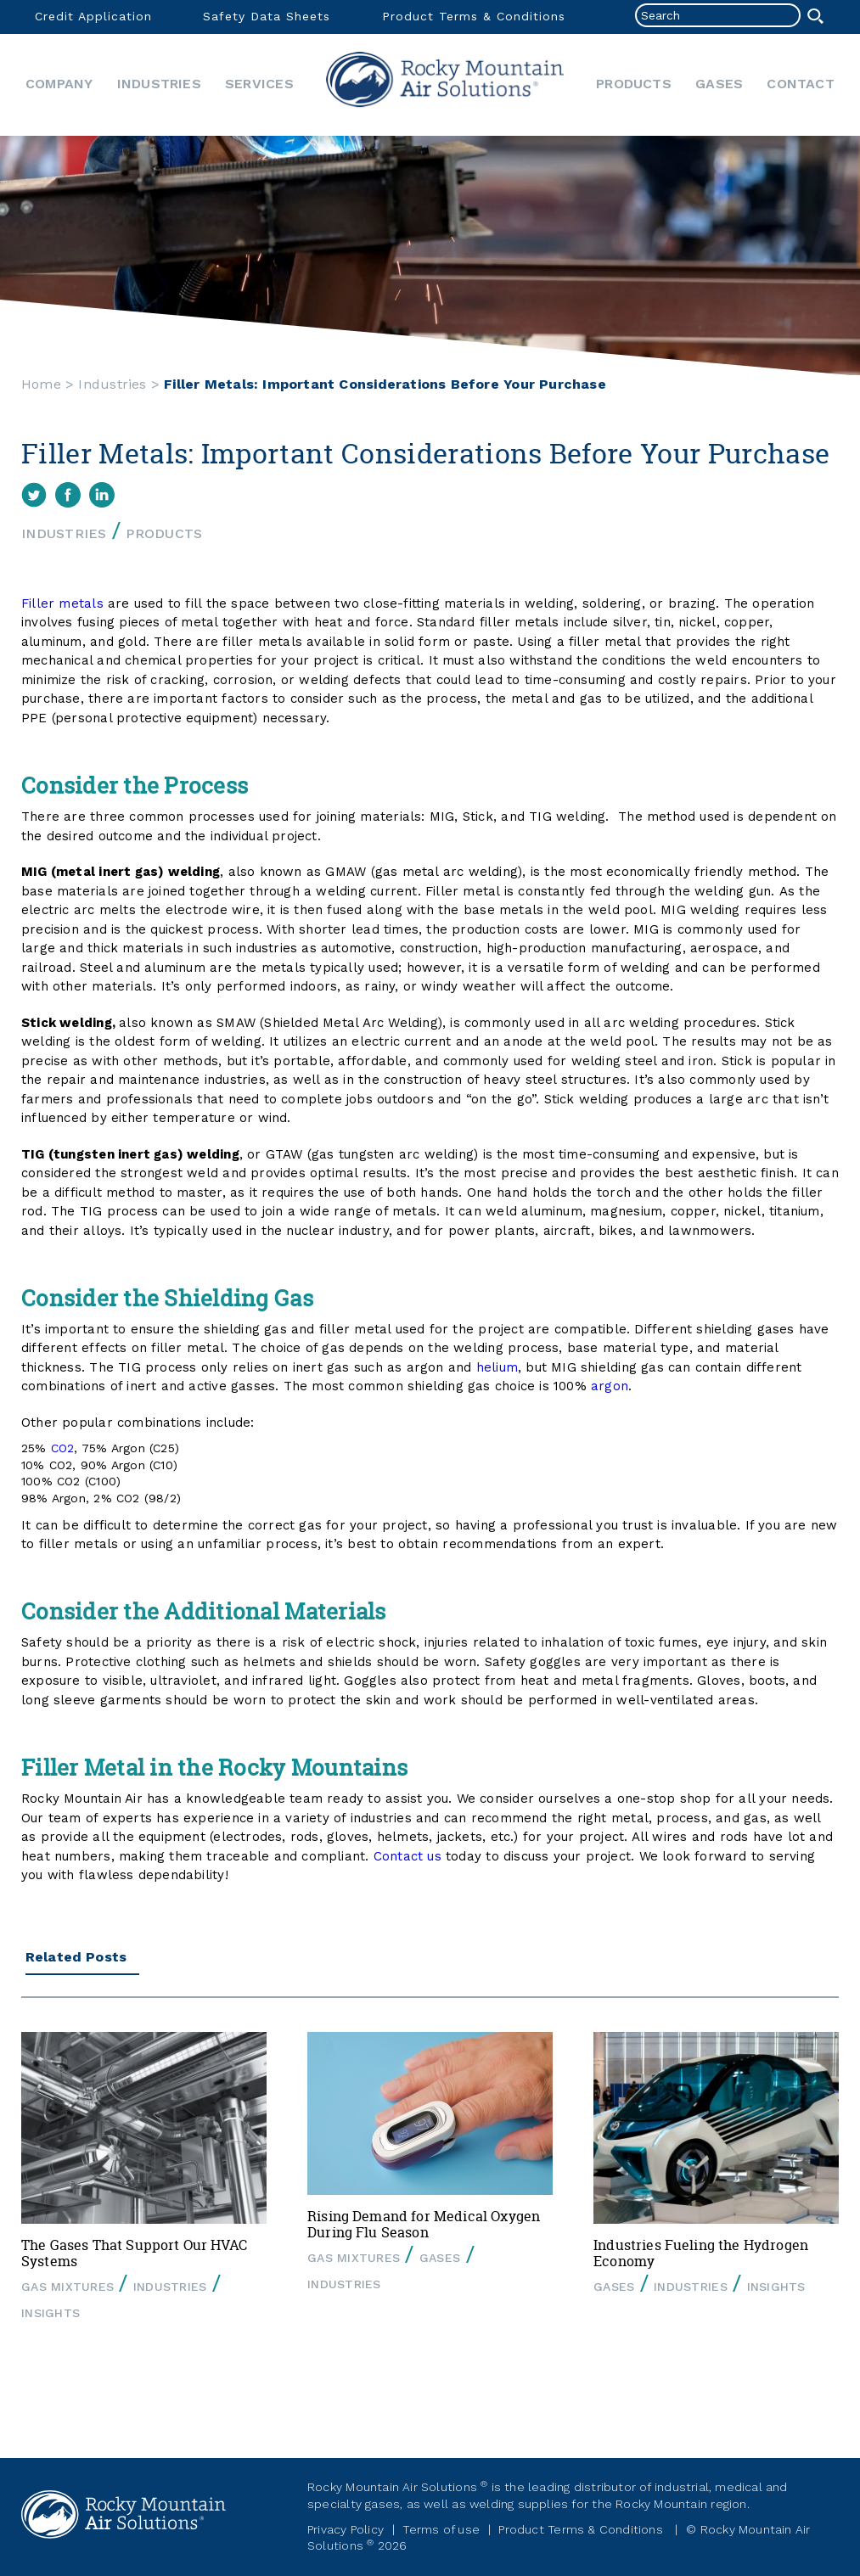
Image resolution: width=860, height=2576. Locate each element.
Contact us (407, 1856)
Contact (800, 84)
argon (609, 1386)
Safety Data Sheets (266, 16)
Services (259, 84)
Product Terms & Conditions (473, 16)
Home (445, 85)
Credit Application (93, 16)
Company (59, 84)
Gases (719, 84)
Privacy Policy (345, 2529)
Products (634, 84)
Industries (159, 84)
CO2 (63, 1448)
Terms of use (441, 2529)
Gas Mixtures (67, 2286)
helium (497, 1367)
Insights (50, 2313)
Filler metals (62, 603)
